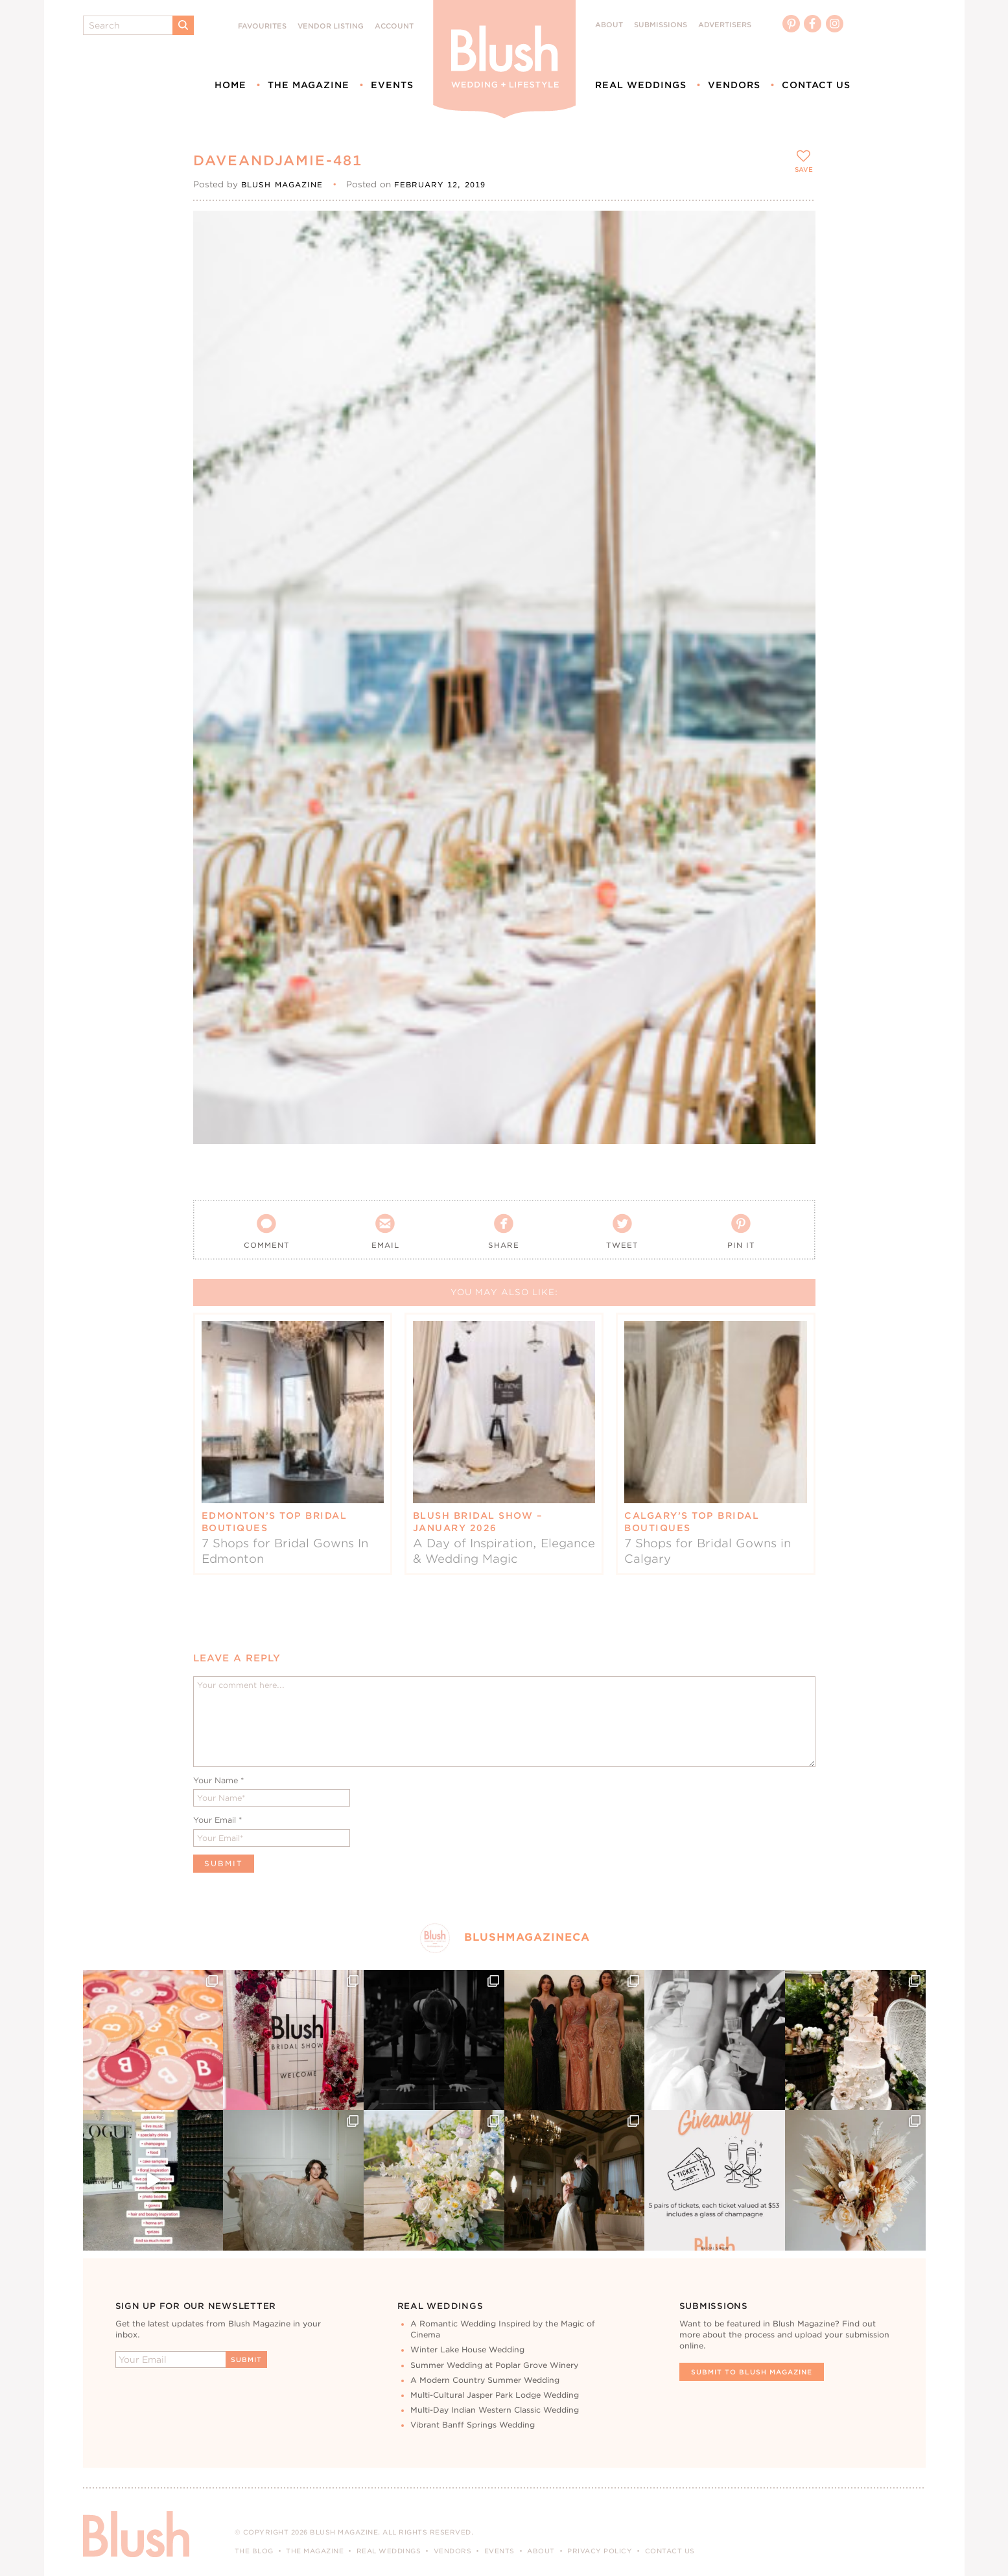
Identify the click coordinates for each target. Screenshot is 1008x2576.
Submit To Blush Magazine (751, 2372)
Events (392, 85)
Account (394, 26)
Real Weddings (640, 85)
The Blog (254, 2551)
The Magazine (308, 85)
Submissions (660, 25)
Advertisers (724, 25)
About (609, 25)
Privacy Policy (599, 2551)
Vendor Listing (331, 26)
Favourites (262, 26)
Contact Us (816, 85)
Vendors (734, 85)
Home (230, 85)
